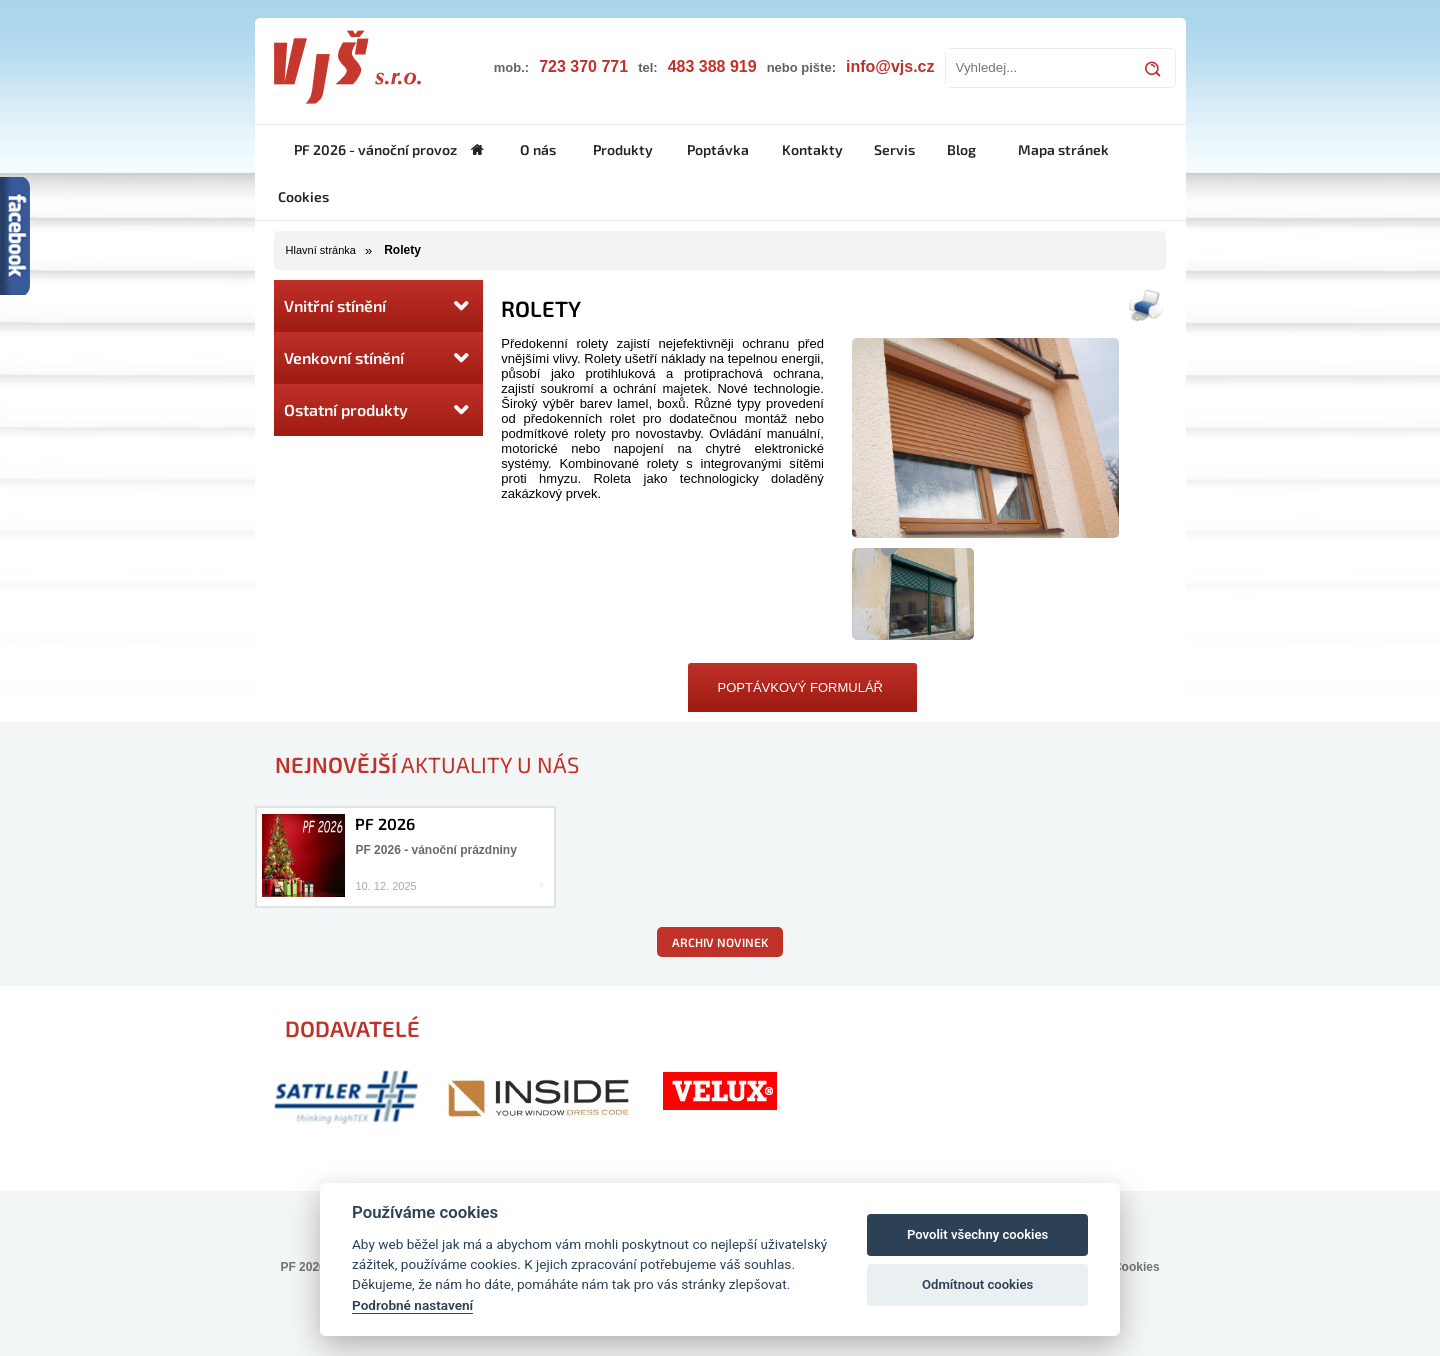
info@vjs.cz (890, 66)
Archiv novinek (720, 942)
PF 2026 (385, 823)
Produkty (623, 149)
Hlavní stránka (321, 250)
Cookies (303, 196)
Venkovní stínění (378, 358)
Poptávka (718, 149)
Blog (961, 149)
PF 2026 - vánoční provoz (375, 149)
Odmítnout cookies (977, 1284)
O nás (538, 149)
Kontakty (812, 149)
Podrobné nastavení (412, 1305)
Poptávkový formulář (800, 687)
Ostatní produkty (378, 410)
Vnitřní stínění (378, 306)
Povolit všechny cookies (977, 1234)
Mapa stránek (1063, 149)
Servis (894, 149)
